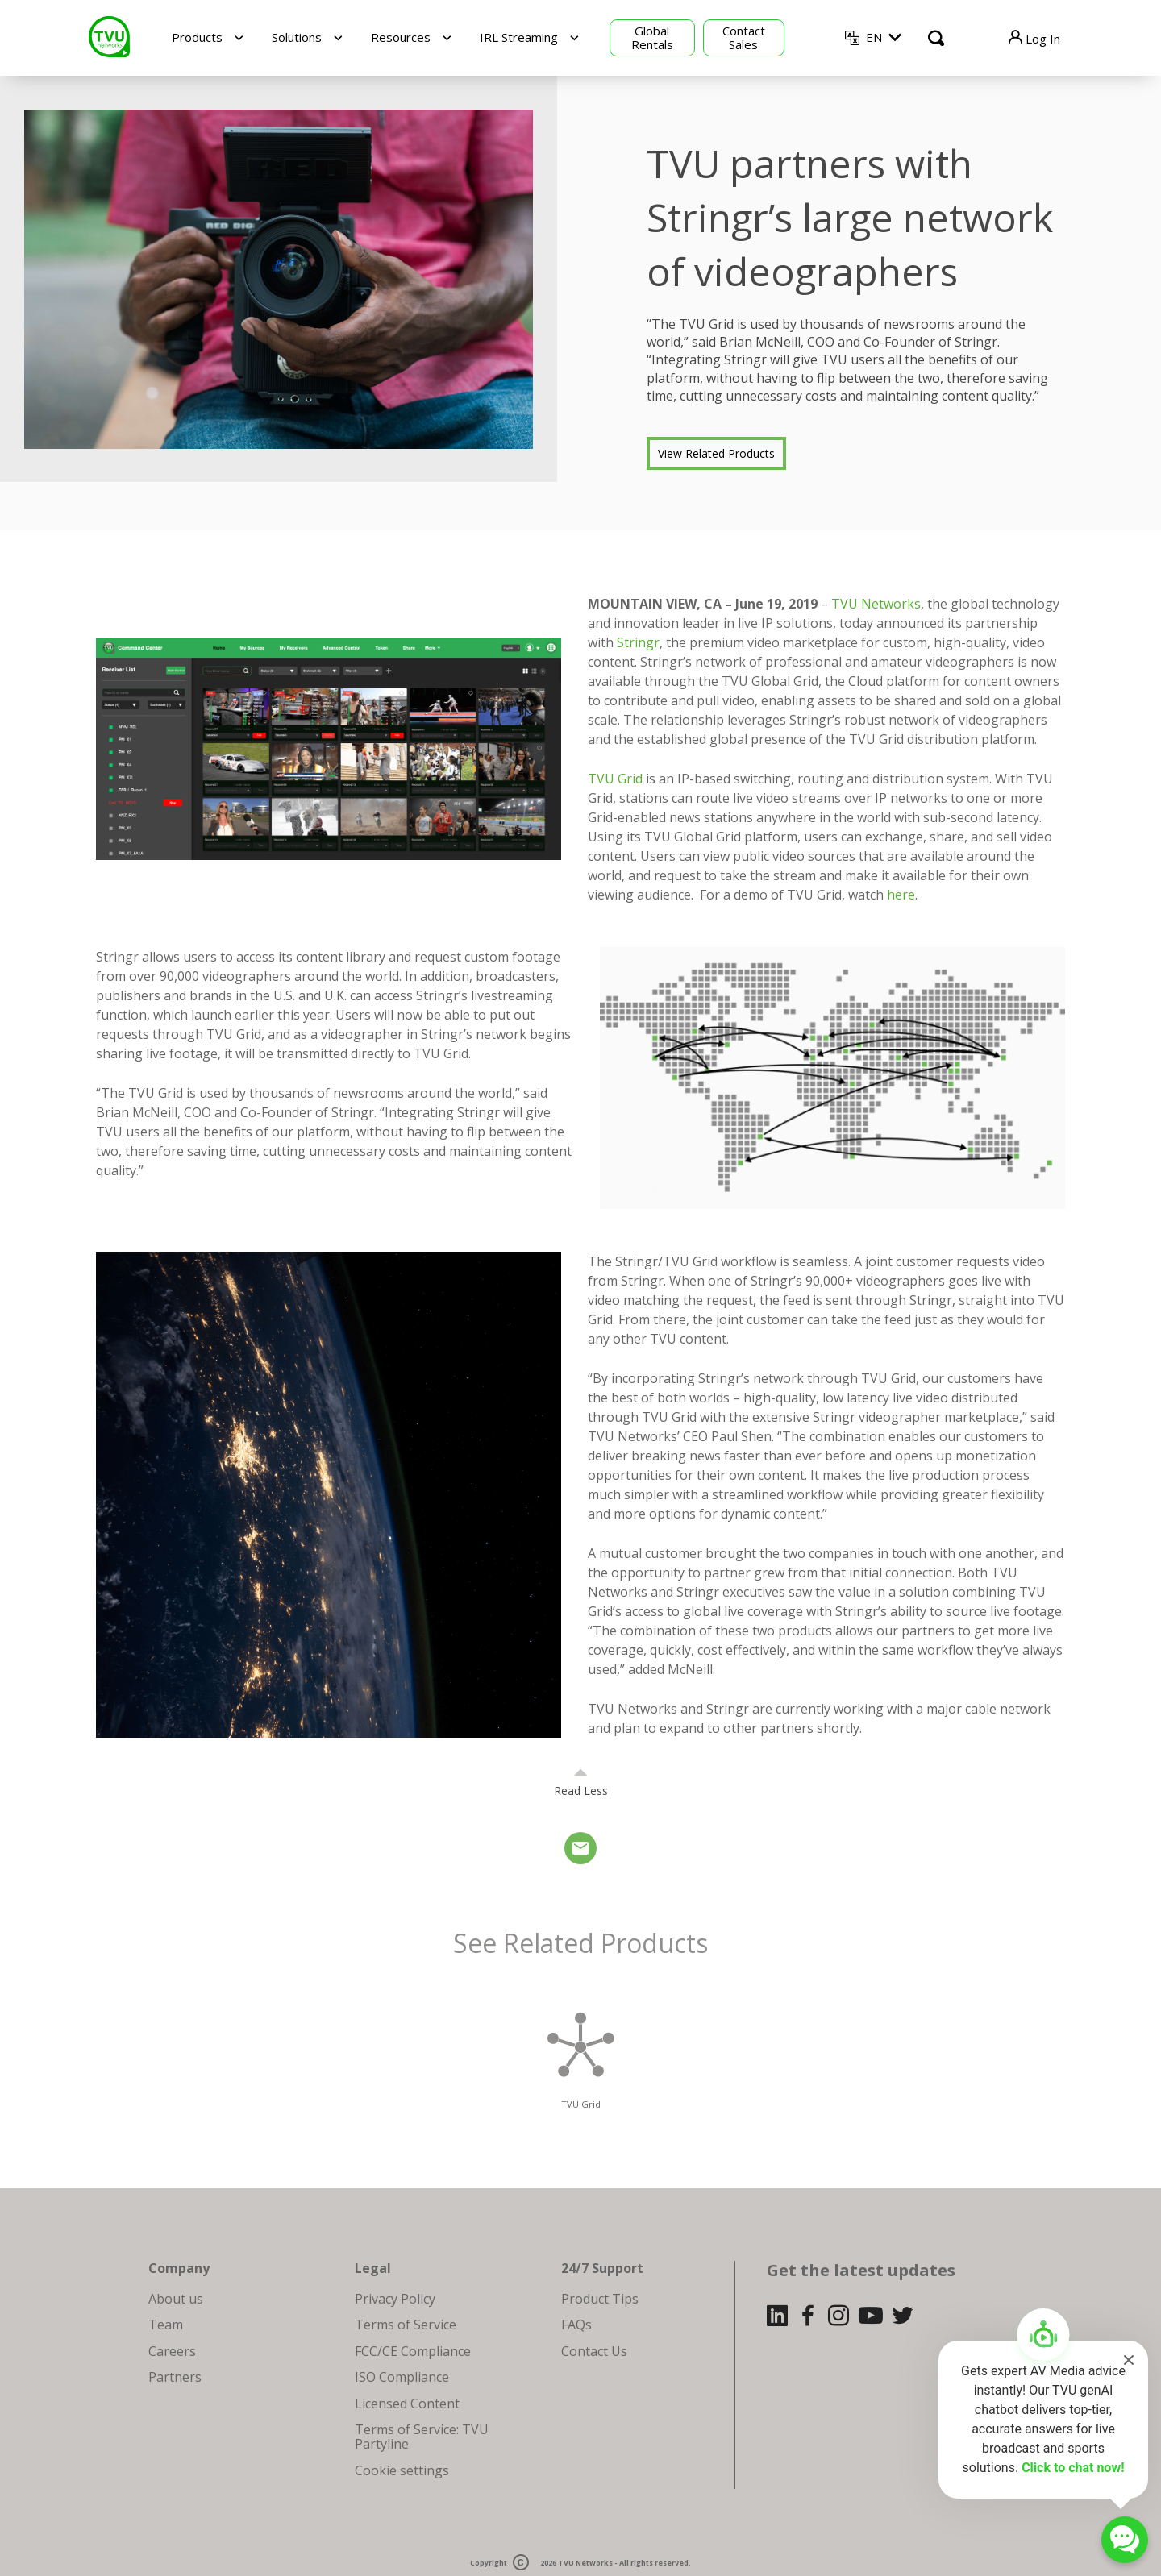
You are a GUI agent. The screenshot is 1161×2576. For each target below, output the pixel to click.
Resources (401, 37)
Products (197, 37)
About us (175, 2299)
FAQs (576, 2324)
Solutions (297, 37)
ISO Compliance (402, 2377)
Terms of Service (405, 2324)
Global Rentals (652, 37)
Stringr (638, 642)
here (901, 895)
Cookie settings (402, 2470)
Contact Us (594, 2351)
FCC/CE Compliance (413, 2351)
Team (165, 2324)
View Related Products (716, 453)
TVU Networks (876, 604)
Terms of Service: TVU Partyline (422, 2436)
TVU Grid (615, 778)
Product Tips (600, 2299)
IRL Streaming (519, 37)
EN (874, 37)
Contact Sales (743, 37)
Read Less (581, 1790)
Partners (175, 2377)
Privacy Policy (395, 2299)
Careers (172, 2351)
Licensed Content (407, 2403)
